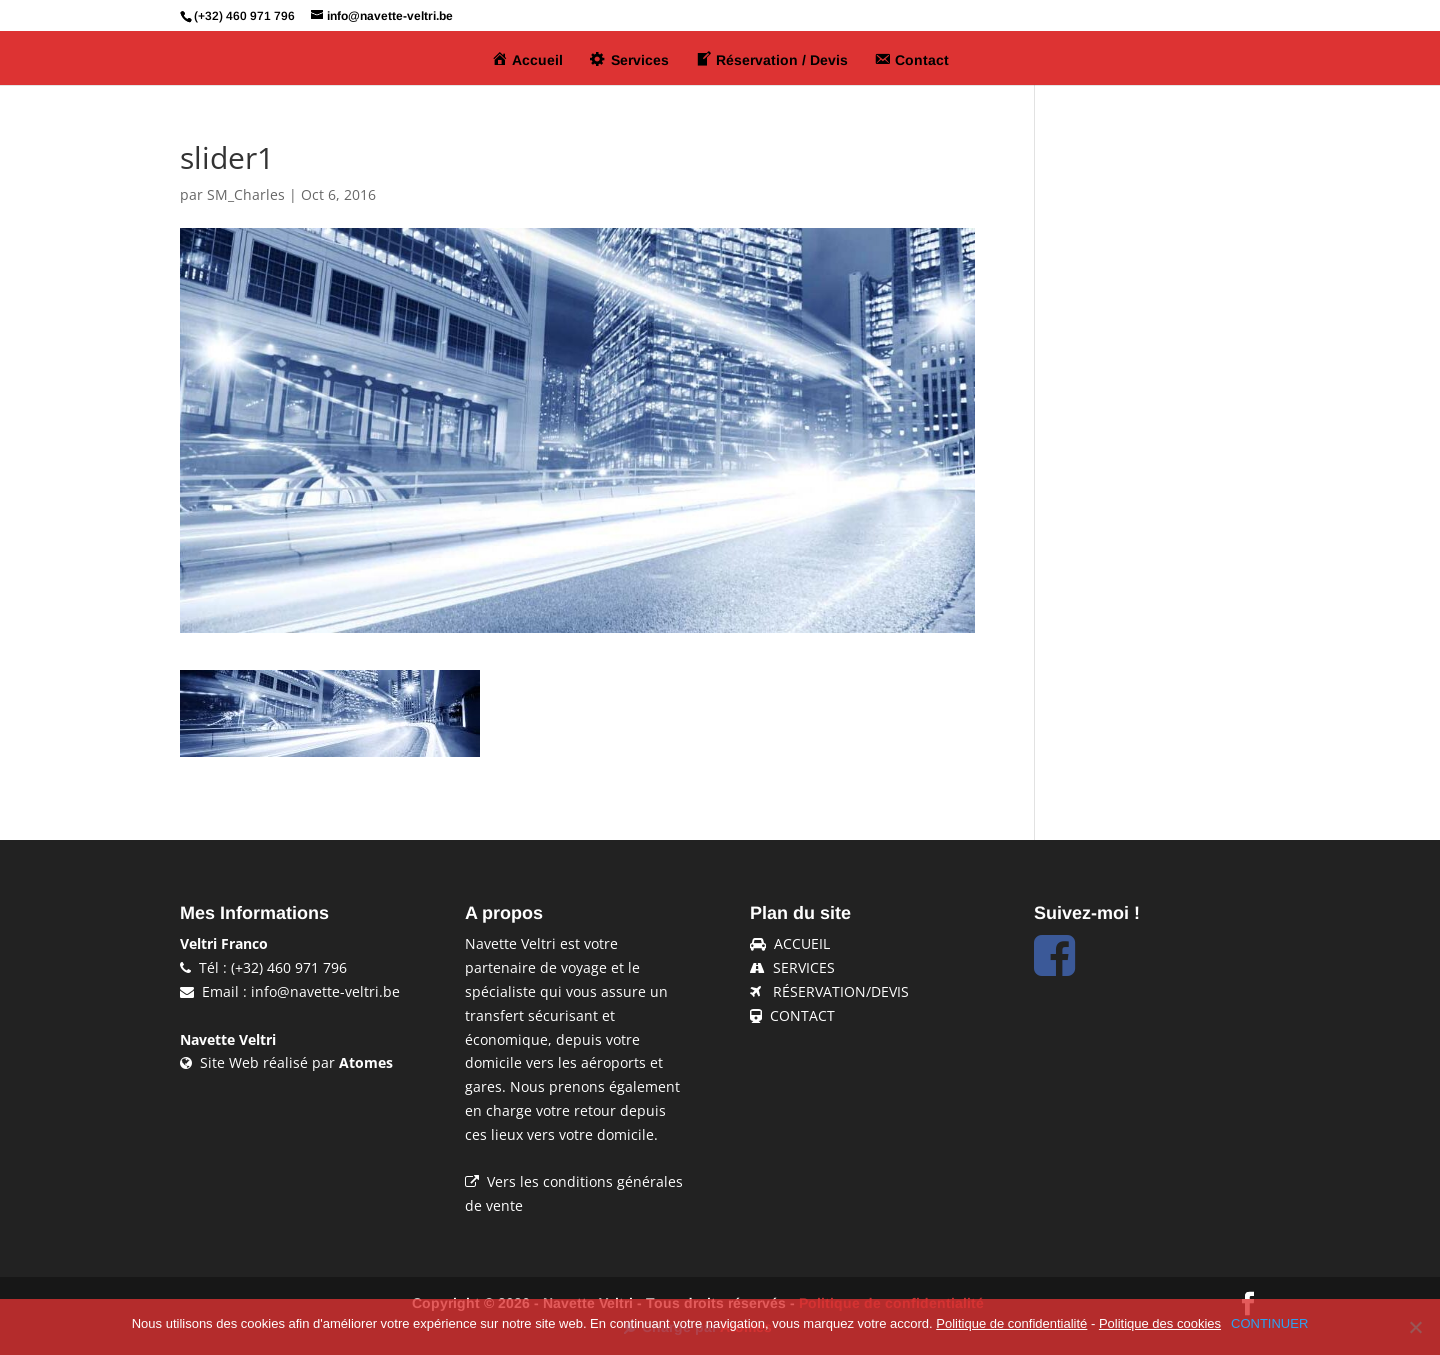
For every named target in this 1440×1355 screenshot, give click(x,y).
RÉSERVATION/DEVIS (841, 991)
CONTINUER (1269, 1323)
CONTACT (802, 1015)
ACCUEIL (802, 943)
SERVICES (804, 967)
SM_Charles (246, 194)
